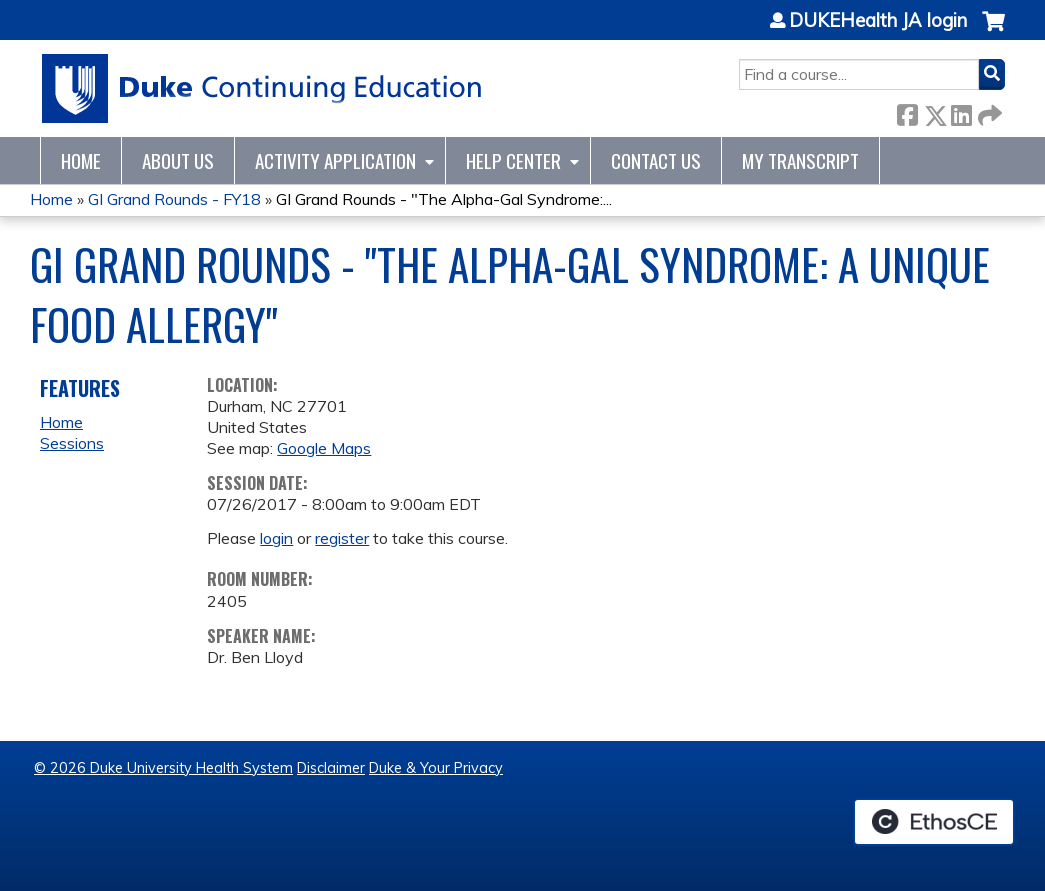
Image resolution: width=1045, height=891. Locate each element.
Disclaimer (331, 768)
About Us (178, 160)
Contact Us (656, 160)
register (342, 538)
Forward (988, 111)
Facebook (907, 111)
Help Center (513, 160)
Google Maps (324, 448)
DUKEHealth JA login (878, 21)
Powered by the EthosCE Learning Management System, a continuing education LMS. (934, 822)
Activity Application (335, 160)
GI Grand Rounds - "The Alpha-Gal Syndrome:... (444, 199)
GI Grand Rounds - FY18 (174, 199)
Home (81, 160)
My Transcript (800, 160)
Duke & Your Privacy (436, 768)
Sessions (72, 443)
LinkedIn (961, 111)
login (276, 538)
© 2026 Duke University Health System (163, 768)
